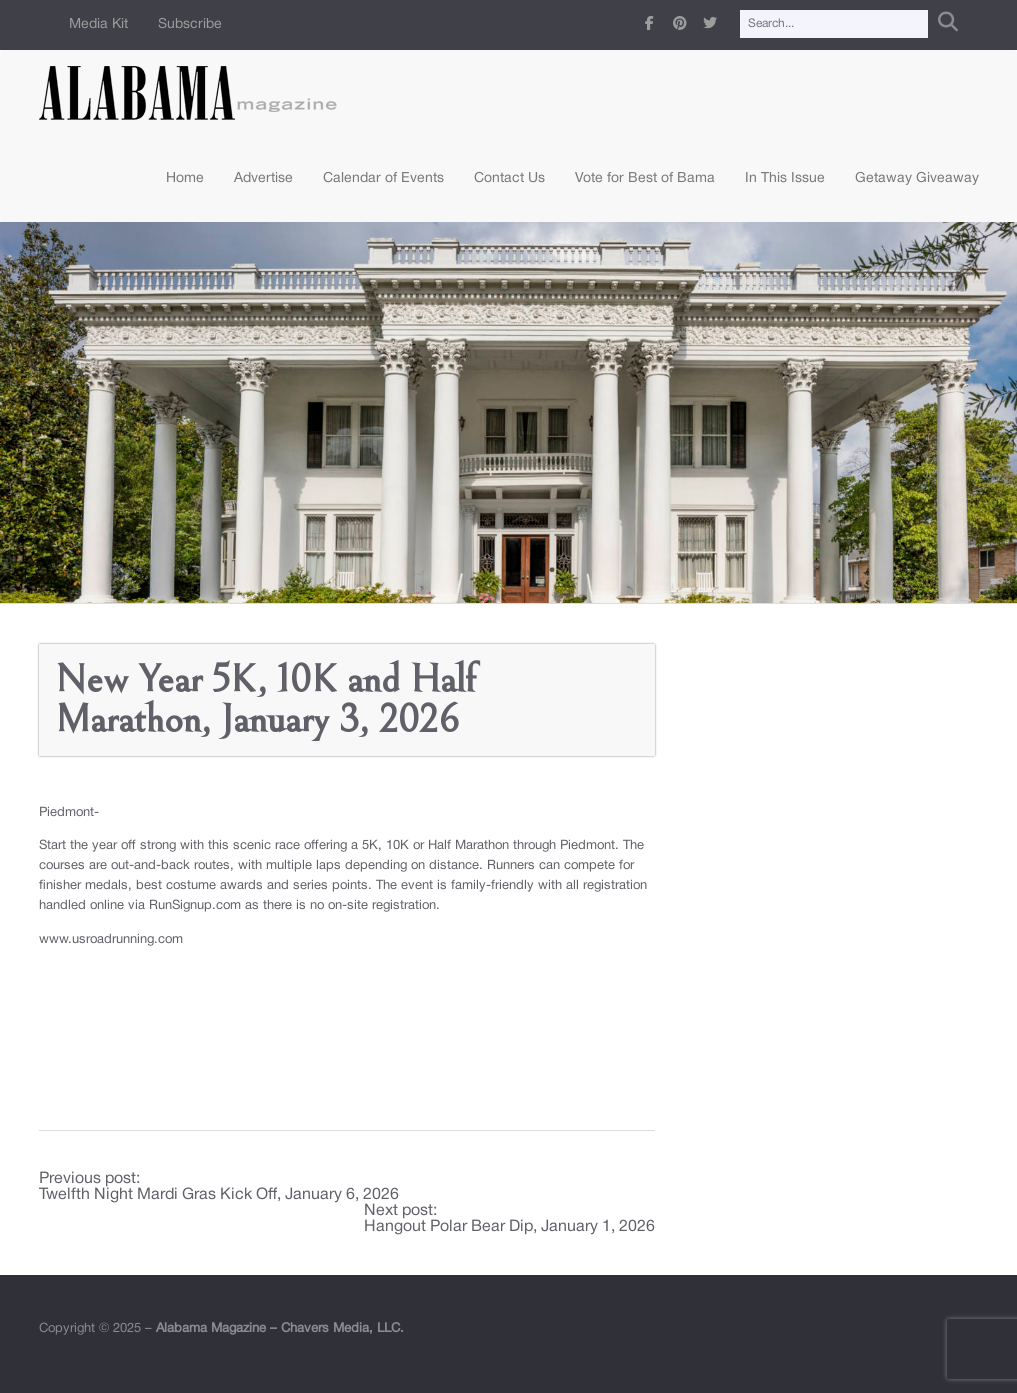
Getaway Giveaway (917, 178)
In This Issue (785, 178)
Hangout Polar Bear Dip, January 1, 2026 (509, 1227)
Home (185, 178)
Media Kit (98, 24)
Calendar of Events (383, 178)
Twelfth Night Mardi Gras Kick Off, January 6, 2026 (219, 1195)
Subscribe (190, 24)
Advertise (263, 178)
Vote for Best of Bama (645, 178)
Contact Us (509, 178)
